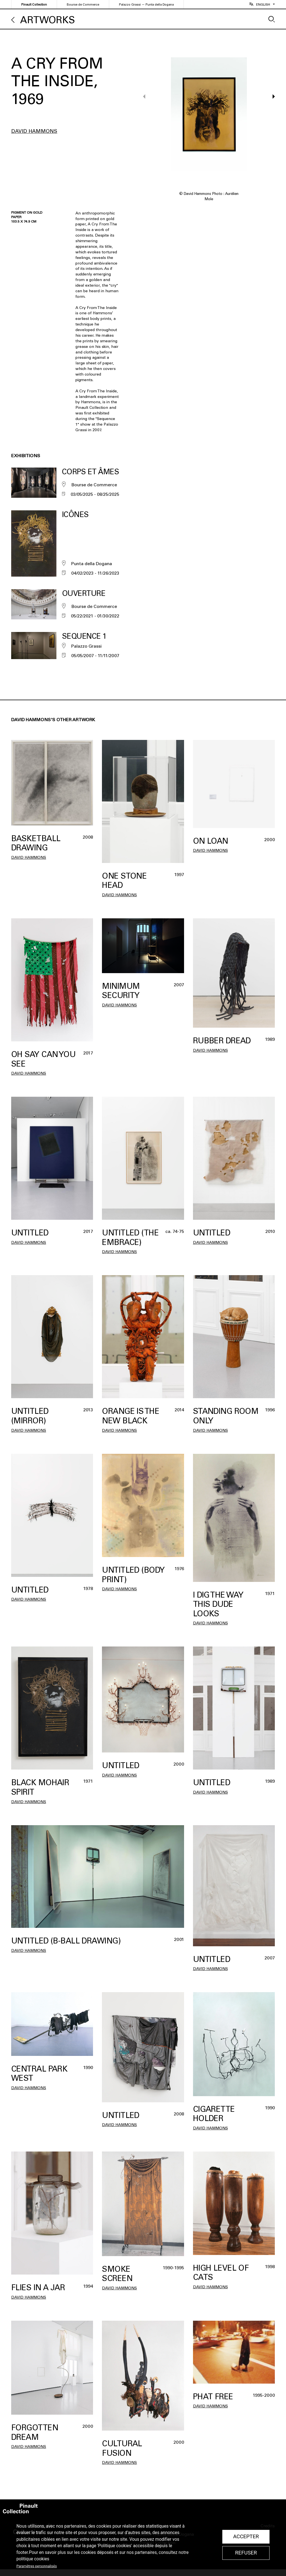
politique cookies (32, 2558)
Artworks (47, 20)
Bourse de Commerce (83, 4)
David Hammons (34, 131)
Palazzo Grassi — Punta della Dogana (146, 4)
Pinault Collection (34, 4)
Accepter (246, 2536)
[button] (271, 114)
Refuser (246, 2553)
